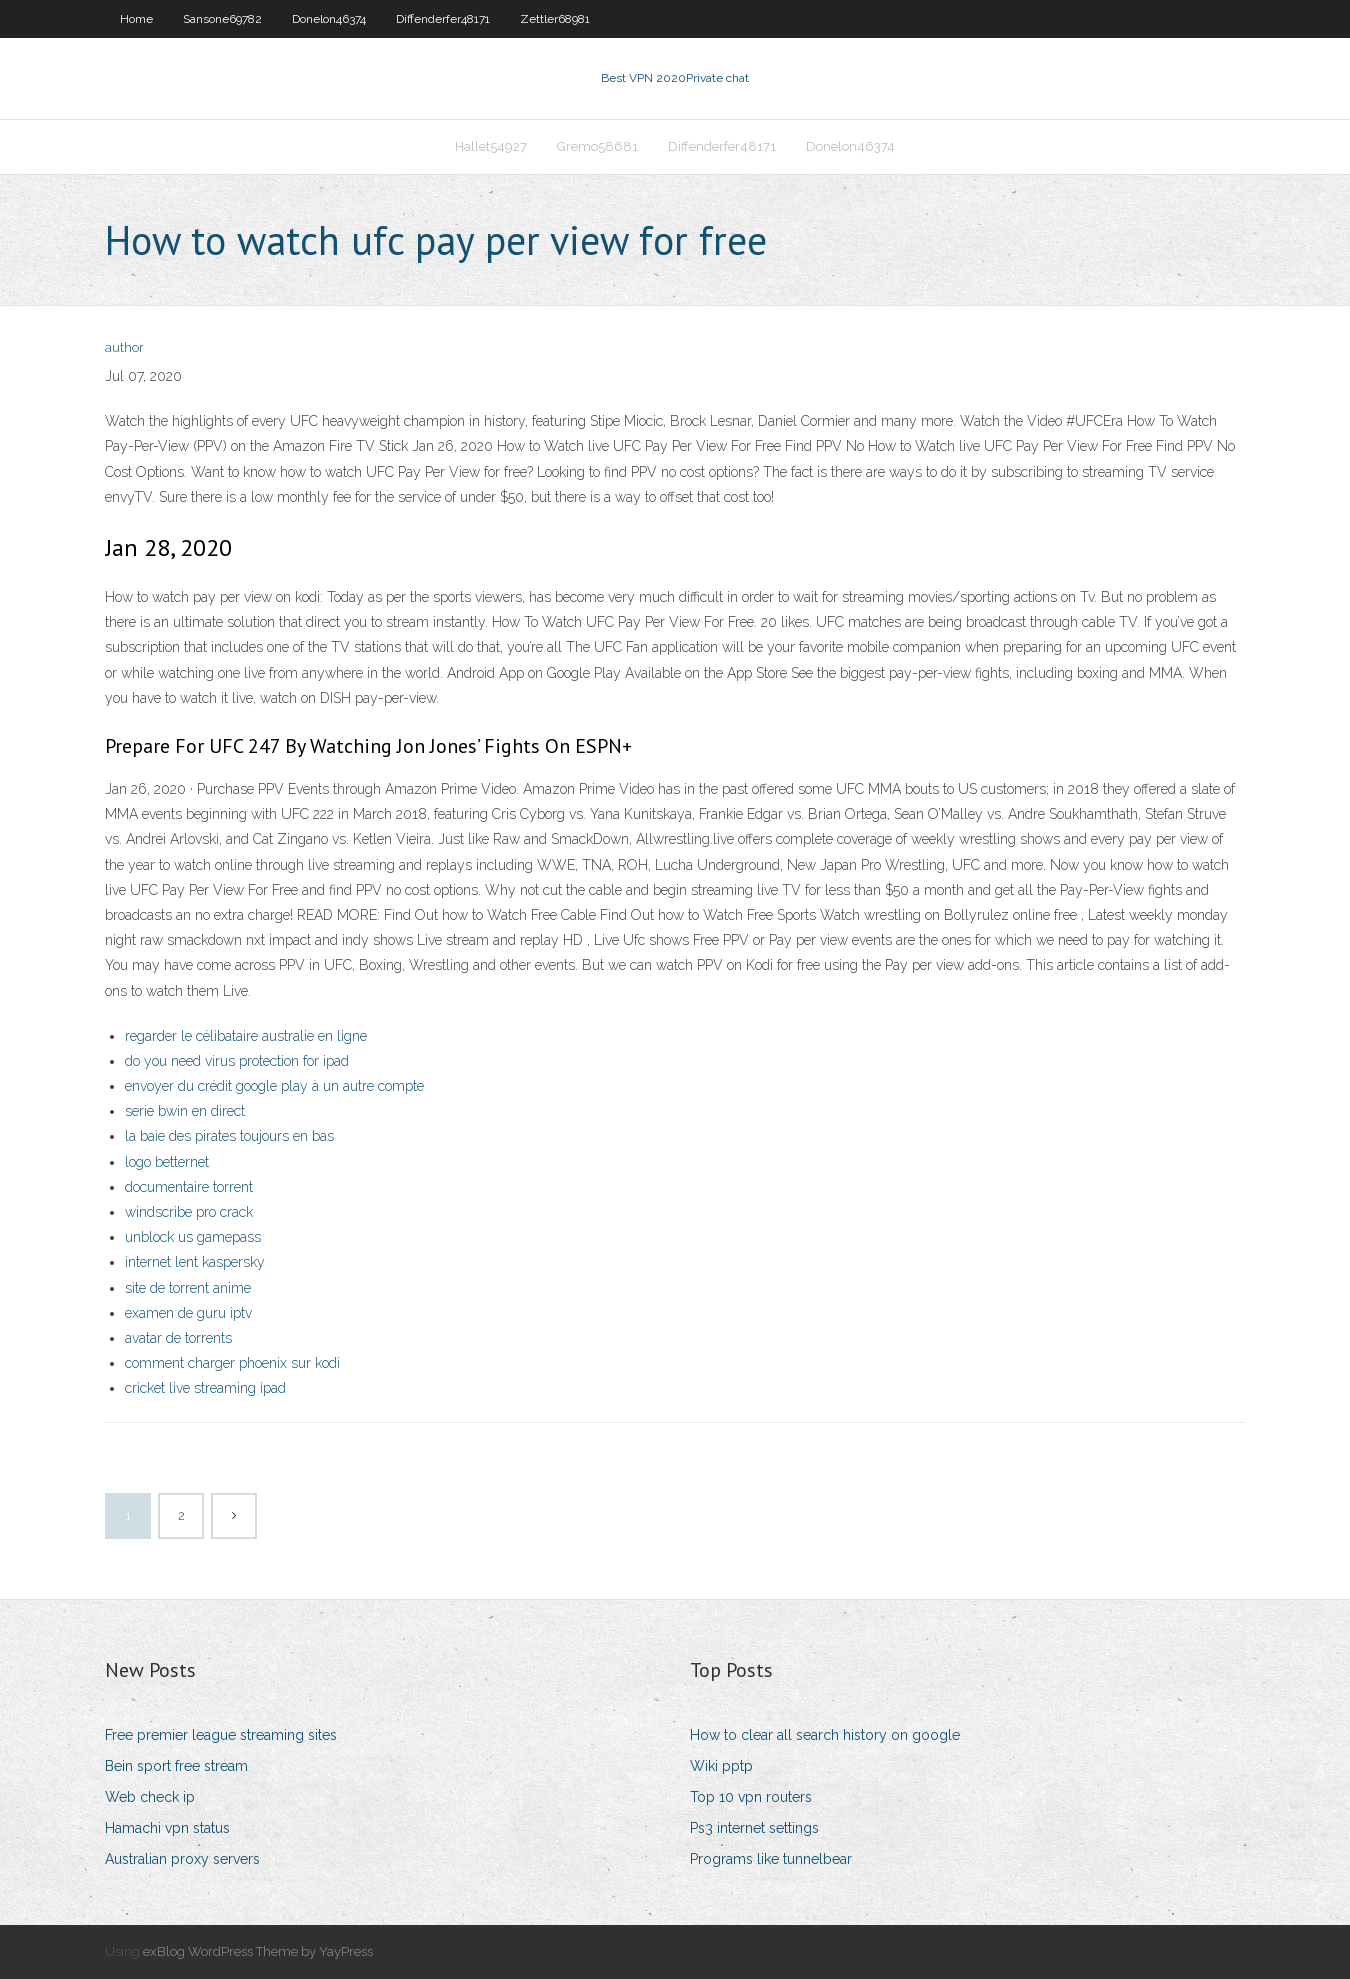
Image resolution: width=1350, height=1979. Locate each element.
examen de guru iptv (188, 1313)
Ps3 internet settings (754, 1828)
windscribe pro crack (189, 1212)
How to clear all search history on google (825, 1735)
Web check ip (150, 1797)
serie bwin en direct (185, 1111)
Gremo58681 (597, 146)
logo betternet (167, 1162)
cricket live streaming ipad (205, 1388)
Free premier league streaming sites (221, 1735)
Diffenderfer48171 (443, 19)
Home (136, 19)
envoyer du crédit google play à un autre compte (274, 1086)
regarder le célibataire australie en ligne (246, 1036)
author (124, 347)
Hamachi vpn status (167, 1828)
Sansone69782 (222, 19)
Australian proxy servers (182, 1859)
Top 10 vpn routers (751, 1797)
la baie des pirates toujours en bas (229, 1136)
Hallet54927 (491, 146)
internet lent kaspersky (195, 1262)
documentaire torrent (189, 1187)
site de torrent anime (188, 1288)
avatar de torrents (178, 1338)
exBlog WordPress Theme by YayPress (258, 1951)
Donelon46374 (329, 19)
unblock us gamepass (193, 1237)
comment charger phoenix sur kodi (232, 1363)
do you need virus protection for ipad (237, 1061)
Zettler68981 (555, 19)
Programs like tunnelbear (771, 1859)
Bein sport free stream (176, 1766)
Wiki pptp (721, 1766)
